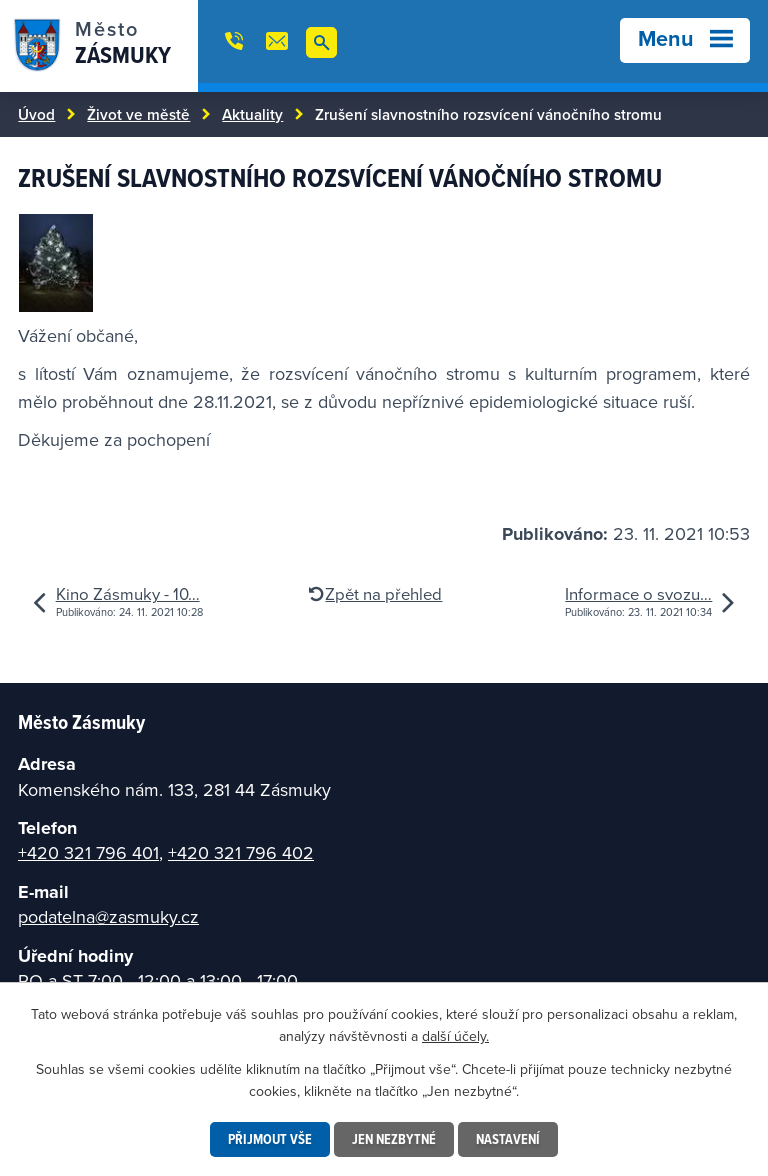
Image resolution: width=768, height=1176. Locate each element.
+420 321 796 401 (88, 852)
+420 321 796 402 (241, 852)
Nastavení (508, 1139)
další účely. (455, 1036)
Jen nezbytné (394, 1139)
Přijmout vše (270, 1139)
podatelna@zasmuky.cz (108, 916)
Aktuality (252, 114)
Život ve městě (138, 114)
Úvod (36, 114)
